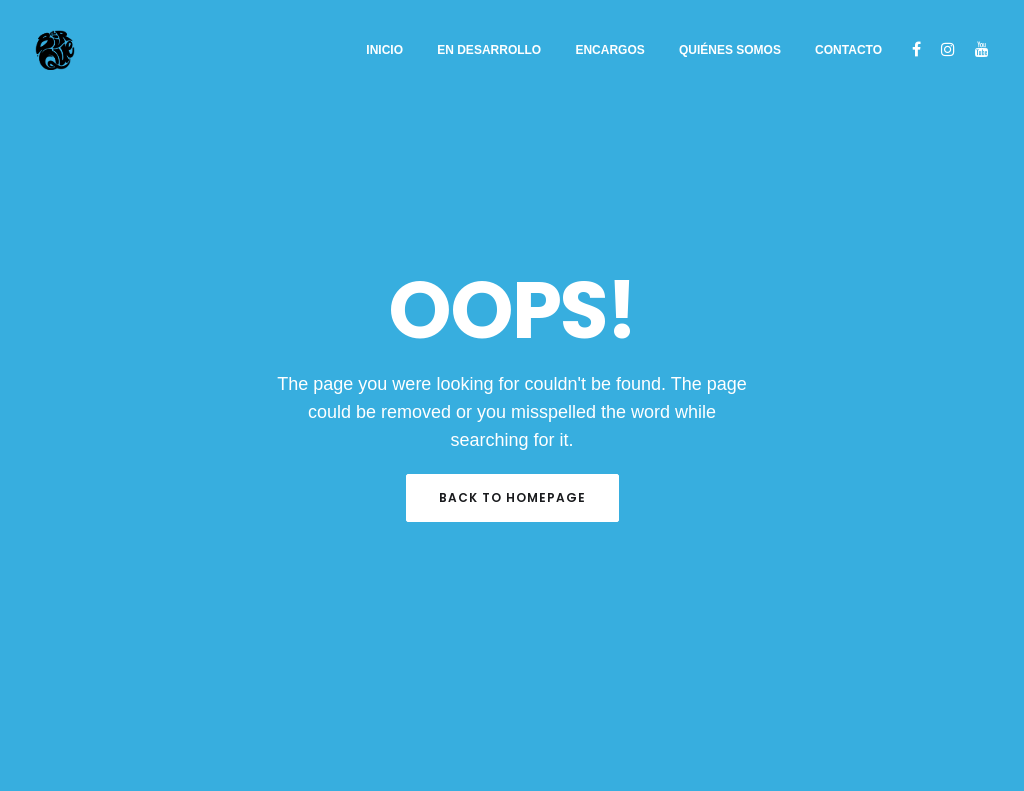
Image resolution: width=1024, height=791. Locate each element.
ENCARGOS (609, 50)
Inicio (384, 50)
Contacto (848, 50)
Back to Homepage (512, 497)
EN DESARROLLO (489, 50)
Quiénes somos (730, 50)
